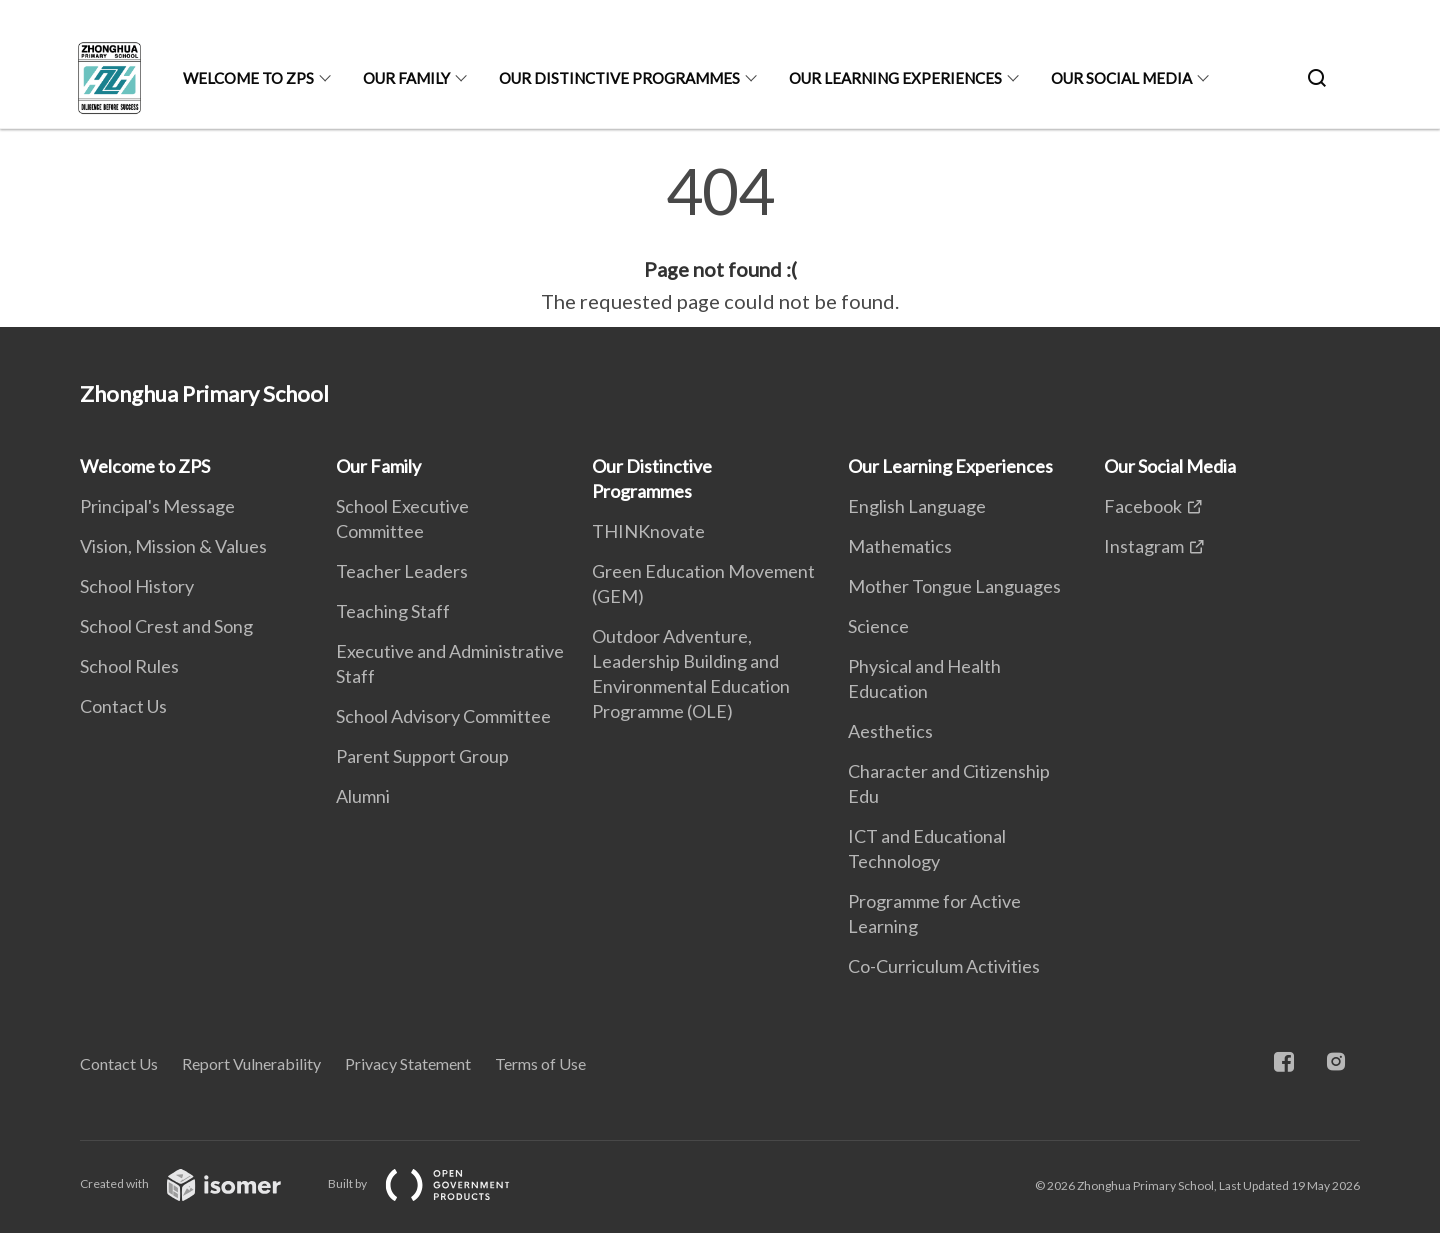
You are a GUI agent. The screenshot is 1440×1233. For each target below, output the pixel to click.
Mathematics (900, 546)
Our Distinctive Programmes (619, 78)
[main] (720, 238)
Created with (196, 1183)
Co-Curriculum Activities (944, 966)
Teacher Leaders (402, 571)
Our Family (406, 78)
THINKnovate (648, 531)
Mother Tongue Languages (954, 586)
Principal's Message (157, 506)
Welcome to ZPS (248, 78)
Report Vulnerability (251, 1063)
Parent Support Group (422, 756)
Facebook (1143, 506)
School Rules (129, 666)
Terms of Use (540, 1063)
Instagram (1144, 546)
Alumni (363, 796)
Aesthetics (890, 731)
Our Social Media (1121, 78)
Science (878, 626)
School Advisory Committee (443, 716)
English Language (917, 506)
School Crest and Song (166, 626)
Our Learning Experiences (895, 78)
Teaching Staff (393, 611)
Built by (435, 1183)
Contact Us (123, 706)
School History (137, 586)
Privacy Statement (408, 1063)
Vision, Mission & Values (173, 546)
